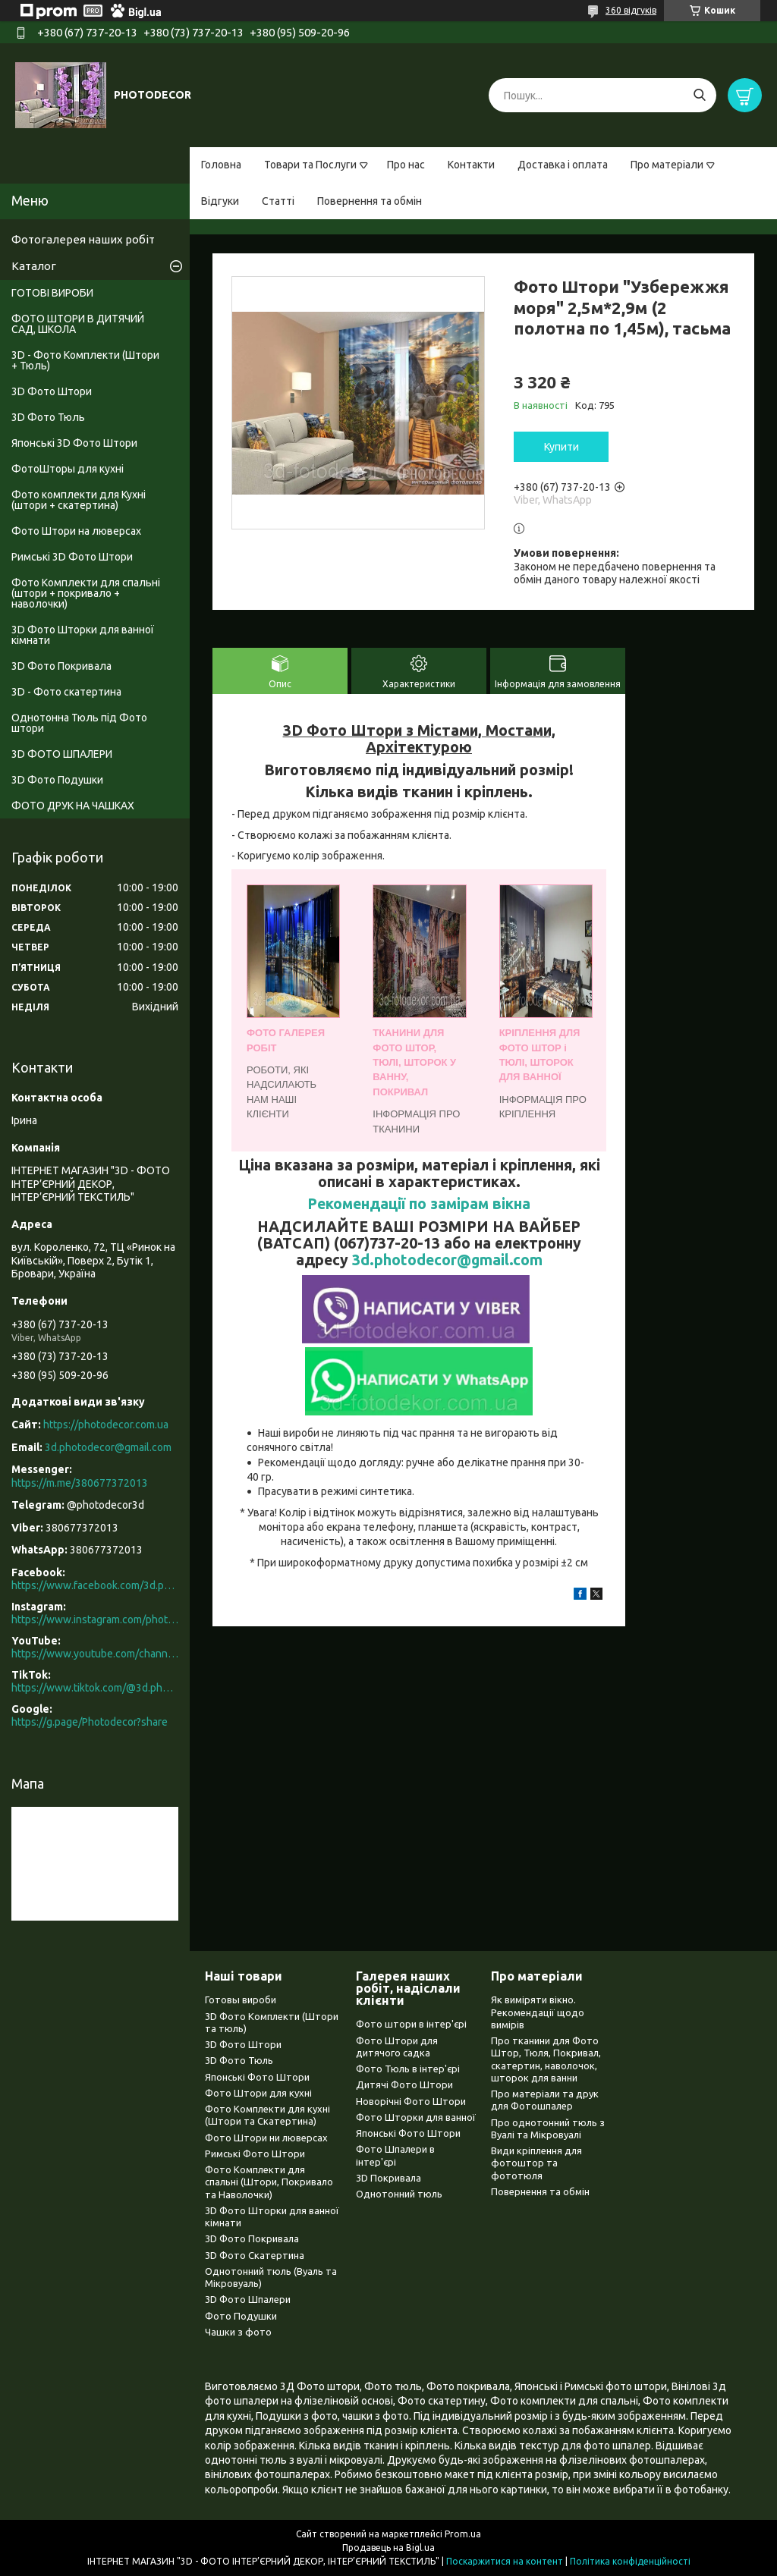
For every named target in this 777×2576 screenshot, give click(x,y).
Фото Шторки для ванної (416, 2117)
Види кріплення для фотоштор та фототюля (536, 2163)
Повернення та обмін (369, 201)
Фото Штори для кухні (258, 2093)
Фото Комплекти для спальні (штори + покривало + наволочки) (85, 593)
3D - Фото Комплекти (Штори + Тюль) (85, 360)
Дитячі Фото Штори (404, 2084)
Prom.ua (463, 2534)
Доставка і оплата (562, 165)
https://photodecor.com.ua (105, 1424)
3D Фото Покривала (61, 666)
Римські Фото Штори (255, 2153)
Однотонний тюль (399, 2193)
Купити (561, 447)
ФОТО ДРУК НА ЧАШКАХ (72, 806)
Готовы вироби (240, 1999)
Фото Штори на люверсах (76, 531)
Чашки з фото (238, 2331)
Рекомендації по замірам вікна (418, 1203)
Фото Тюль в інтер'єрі (408, 2068)
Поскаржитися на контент (504, 2561)
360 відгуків (631, 10)
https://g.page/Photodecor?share (89, 1722)
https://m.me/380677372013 (79, 1483)
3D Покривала (388, 2177)
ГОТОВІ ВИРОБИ (52, 293)
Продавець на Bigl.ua (388, 2547)
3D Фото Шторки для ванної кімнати (82, 635)
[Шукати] (699, 95)
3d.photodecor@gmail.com (447, 1260)
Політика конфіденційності (630, 2561)
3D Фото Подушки (57, 780)
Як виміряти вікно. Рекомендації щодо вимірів (537, 2012)
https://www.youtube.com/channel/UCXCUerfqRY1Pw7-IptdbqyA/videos (94, 1654)
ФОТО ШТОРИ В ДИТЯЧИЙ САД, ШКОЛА (77, 324)
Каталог (33, 265)
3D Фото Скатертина (254, 2255)
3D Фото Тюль (48, 417)
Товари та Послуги (310, 165)
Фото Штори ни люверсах (266, 2137)
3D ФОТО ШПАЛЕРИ (61, 754)
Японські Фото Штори (257, 2077)
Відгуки (220, 201)
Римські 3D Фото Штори (72, 557)
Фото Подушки (241, 2316)
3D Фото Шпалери (248, 2299)
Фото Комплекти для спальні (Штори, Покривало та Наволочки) (269, 2182)
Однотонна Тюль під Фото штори (79, 723)
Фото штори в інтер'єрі (411, 2023)
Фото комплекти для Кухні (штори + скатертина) (78, 499)
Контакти (471, 165)
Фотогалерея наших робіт (83, 239)
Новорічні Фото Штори (411, 2101)
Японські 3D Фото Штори (74, 443)
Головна (221, 165)
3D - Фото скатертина (66, 692)
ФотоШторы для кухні (67, 469)
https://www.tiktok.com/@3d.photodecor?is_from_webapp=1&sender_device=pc (94, 1688)
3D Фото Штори (51, 391)
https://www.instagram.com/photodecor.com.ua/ (94, 1619)
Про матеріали (667, 165)
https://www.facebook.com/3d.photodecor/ (94, 1585)
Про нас (406, 165)
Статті (278, 201)
